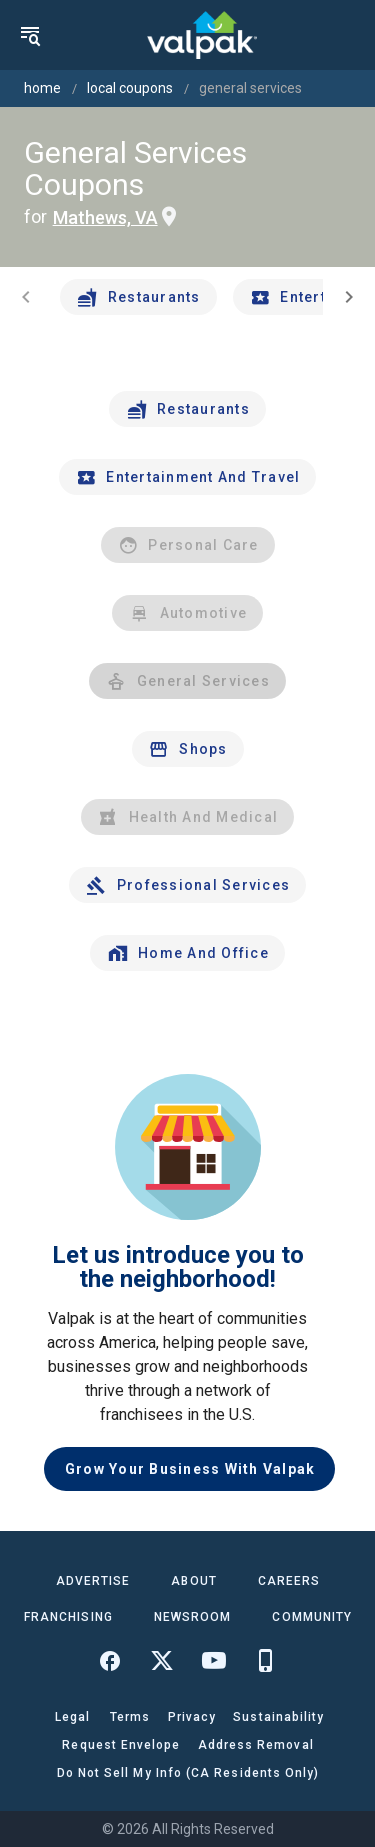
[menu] (30, 35)
